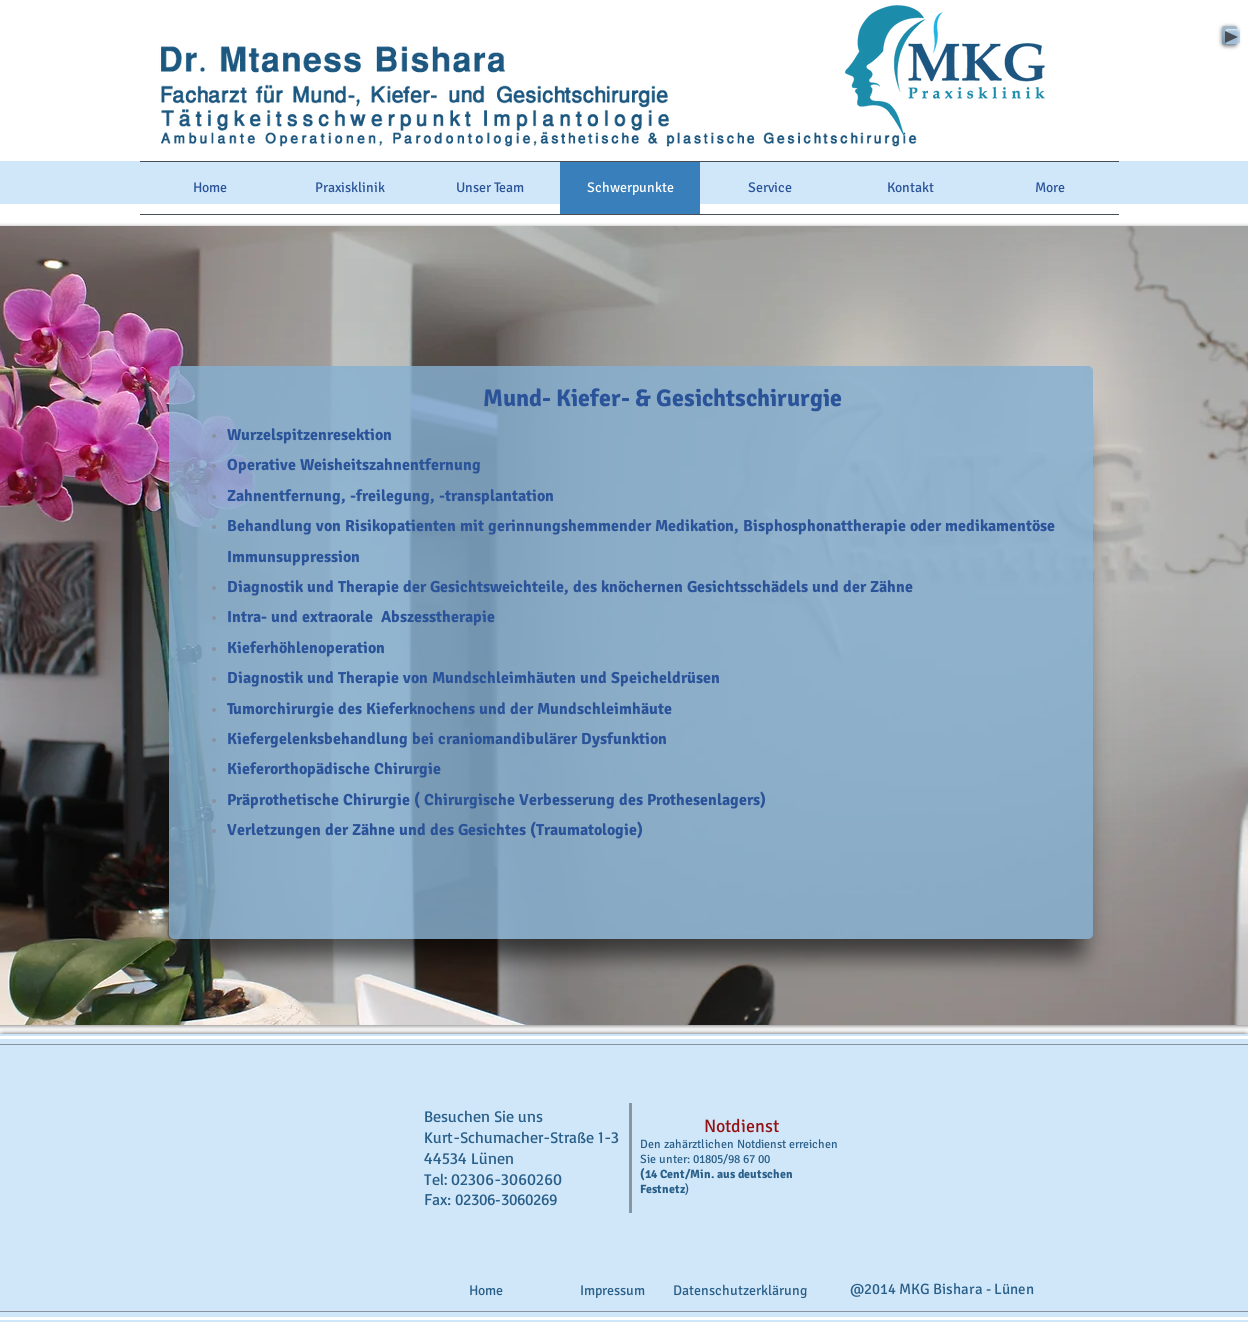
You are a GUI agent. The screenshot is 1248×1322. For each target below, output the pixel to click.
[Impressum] (612, 1290)
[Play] (1229, 35)
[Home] (486, 1290)
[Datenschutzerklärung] (740, 1290)
